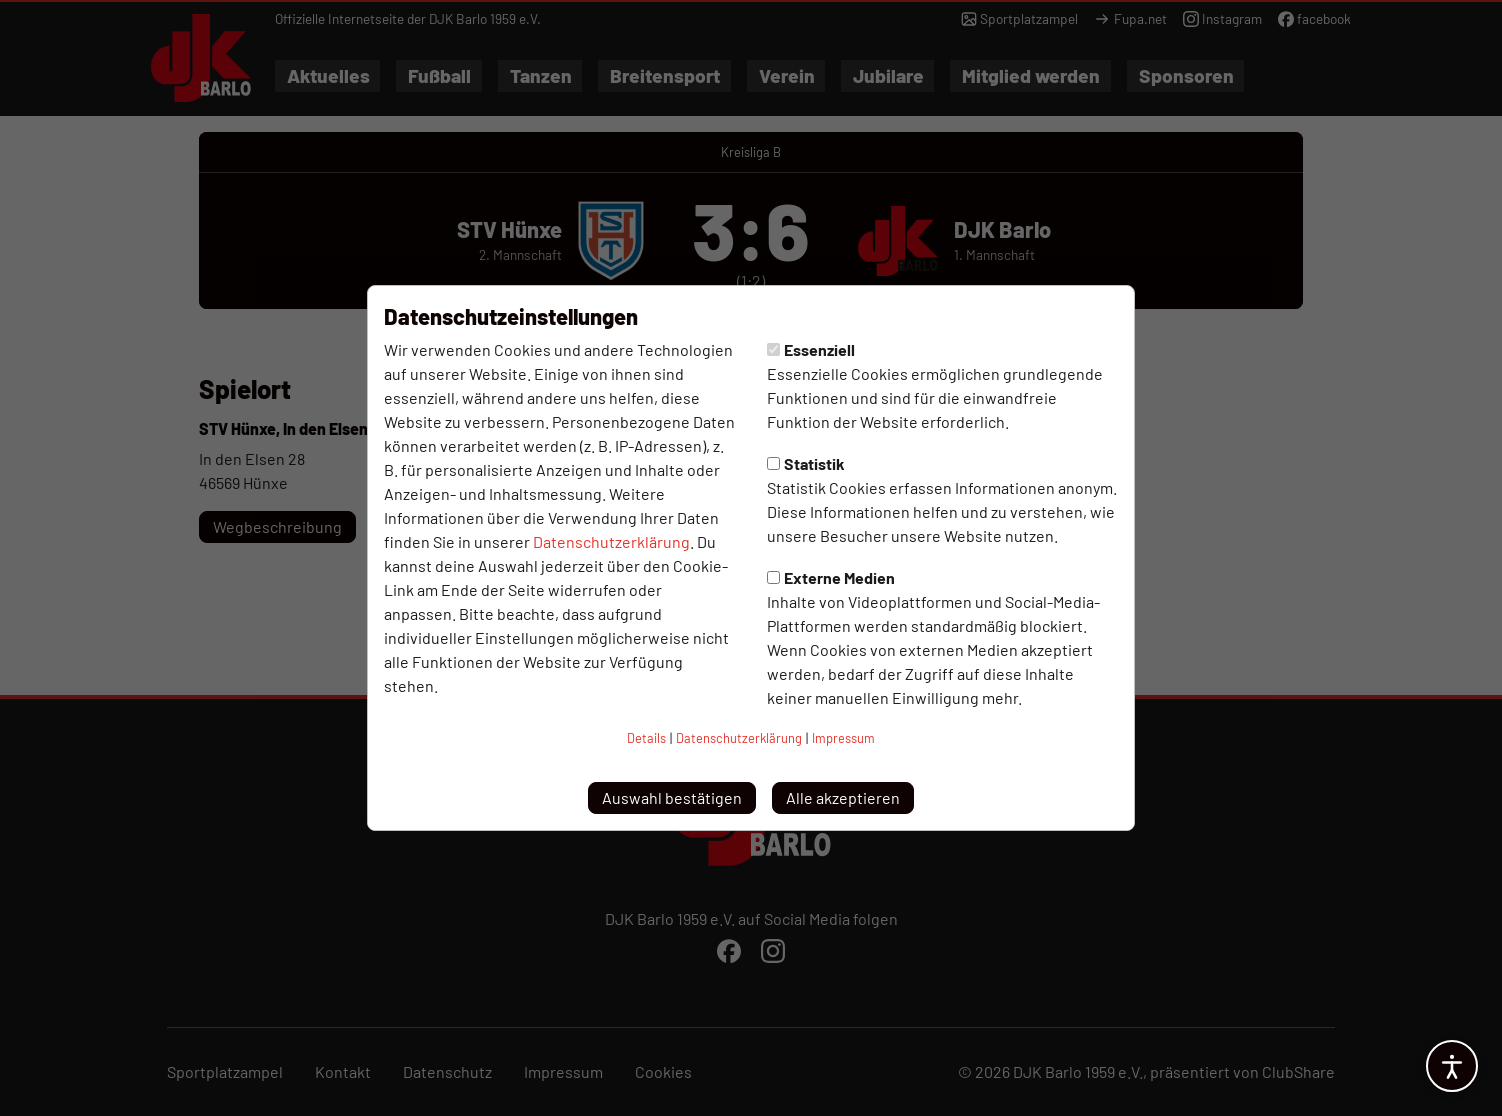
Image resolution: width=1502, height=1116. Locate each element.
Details (646, 738)
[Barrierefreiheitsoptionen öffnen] (1452, 1066)
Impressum (843, 738)
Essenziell (811, 349)
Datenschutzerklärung (611, 541)
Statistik (806, 463)
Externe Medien (831, 577)
